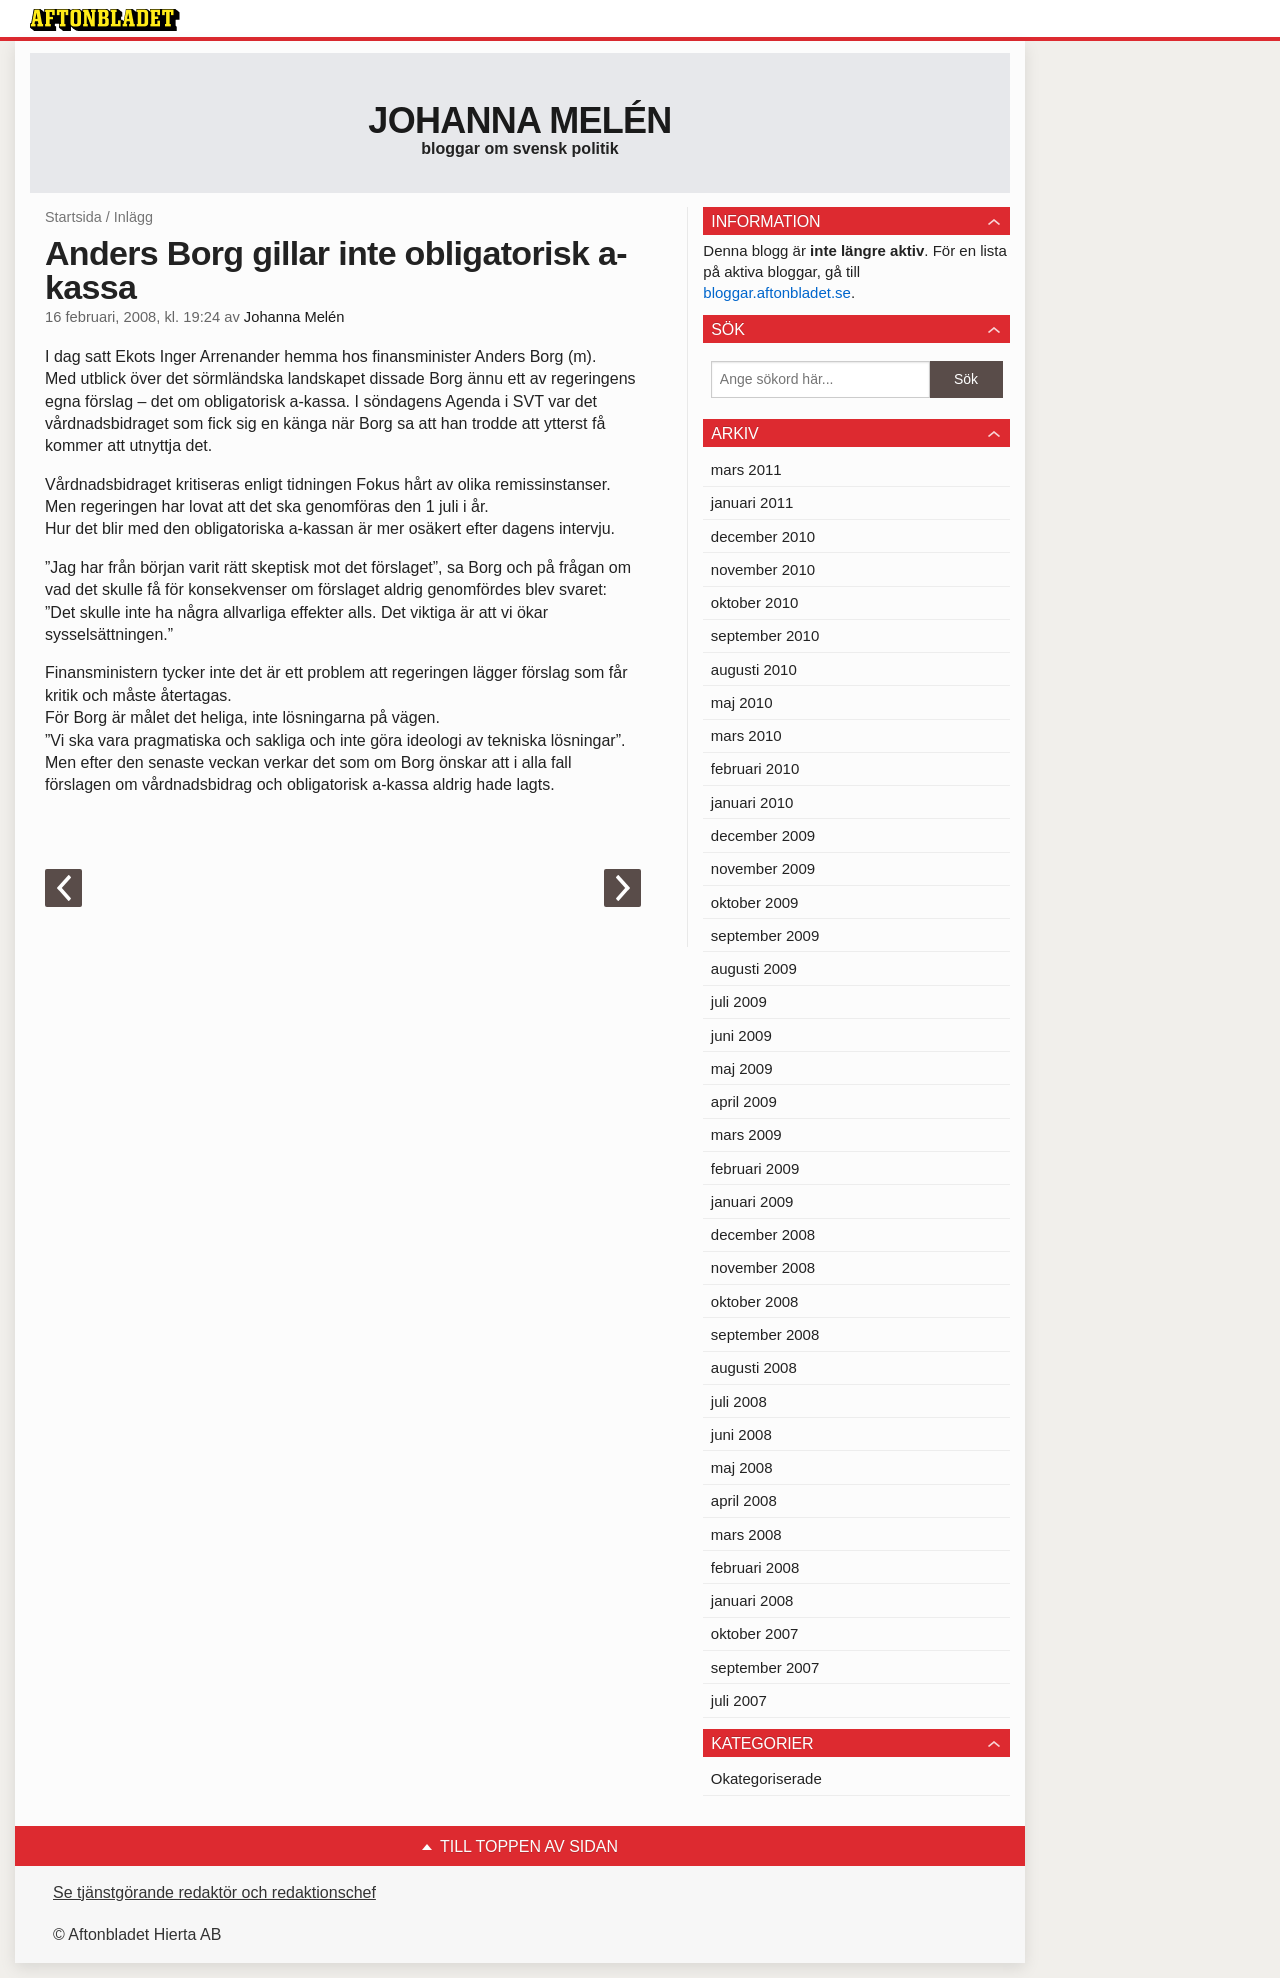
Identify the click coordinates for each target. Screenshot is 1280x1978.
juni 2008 (741, 1434)
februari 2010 (755, 768)
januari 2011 (752, 502)
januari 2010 (752, 802)
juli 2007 (739, 1700)
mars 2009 (746, 1134)
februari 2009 (755, 1168)
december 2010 (763, 536)
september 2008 (765, 1334)
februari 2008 (755, 1567)
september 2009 (765, 935)
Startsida (73, 217)
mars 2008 (746, 1534)
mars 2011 (746, 469)
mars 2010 (746, 735)
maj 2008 (742, 1467)
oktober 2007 (755, 1633)
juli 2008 (739, 1401)
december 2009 (763, 835)
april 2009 (744, 1101)
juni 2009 (741, 1035)
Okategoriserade (766, 1778)
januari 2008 (752, 1600)
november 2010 (763, 569)
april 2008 (744, 1500)
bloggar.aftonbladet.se (777, 292)
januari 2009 (752, 1201)
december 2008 (763, 1234)
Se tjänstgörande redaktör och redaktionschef (214, 1892)
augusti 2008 (754, 1367)
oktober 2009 (755, 902)
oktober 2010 (755, 602)
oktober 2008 (755, 1301)
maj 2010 (742, 702)
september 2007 (765, 1667)
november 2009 (763, 868)
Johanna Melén (519, 120)
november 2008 (763, 1267)
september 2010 (765, 635)
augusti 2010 (754, 669)
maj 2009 (742, 1068)
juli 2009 (739, 1001)
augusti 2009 (754, 968)
